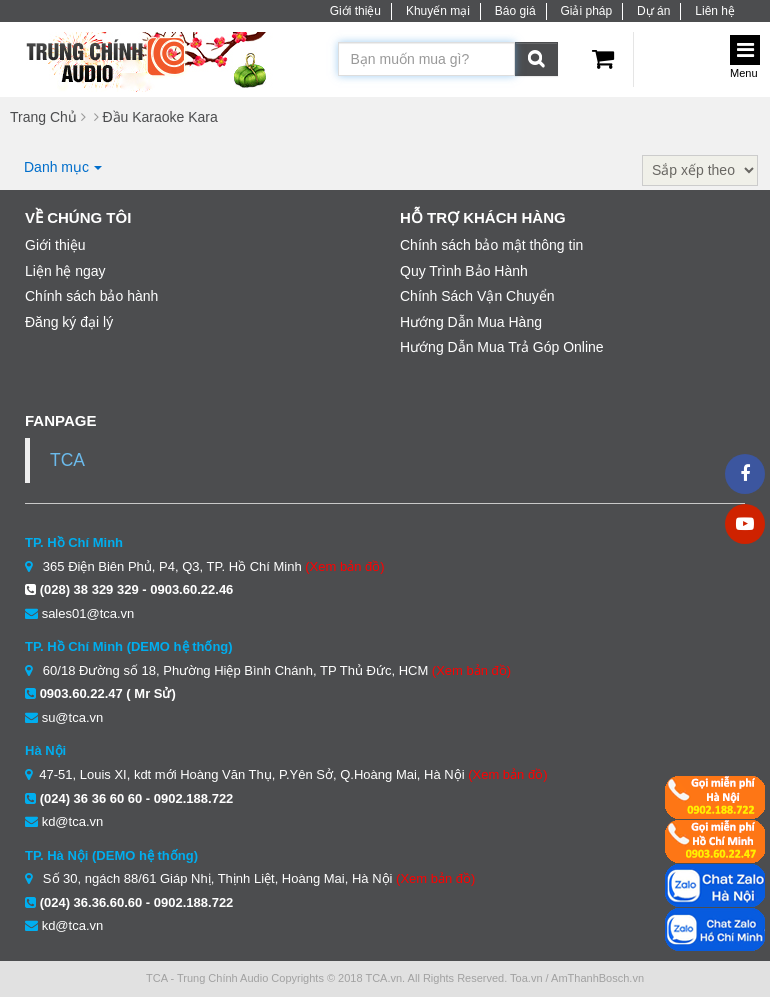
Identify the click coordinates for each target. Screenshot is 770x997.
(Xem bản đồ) (344, 566)
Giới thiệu (355, 11)
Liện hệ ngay (65, 271)
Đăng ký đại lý (69, 322)
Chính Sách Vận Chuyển (477, 296)
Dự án (653, 11)
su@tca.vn (73, 717)
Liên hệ (715, 11)
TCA (67, 460)
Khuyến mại (438, 11)
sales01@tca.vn (88, 613)
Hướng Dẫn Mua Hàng (471, 322)
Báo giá (515, 11)
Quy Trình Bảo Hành (464, 271)
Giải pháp (586, 11)
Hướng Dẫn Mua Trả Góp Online (502, 347)
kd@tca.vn (73, 821)
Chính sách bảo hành (91, 296)
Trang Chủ (43, 117)
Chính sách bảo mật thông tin (491, 245)
